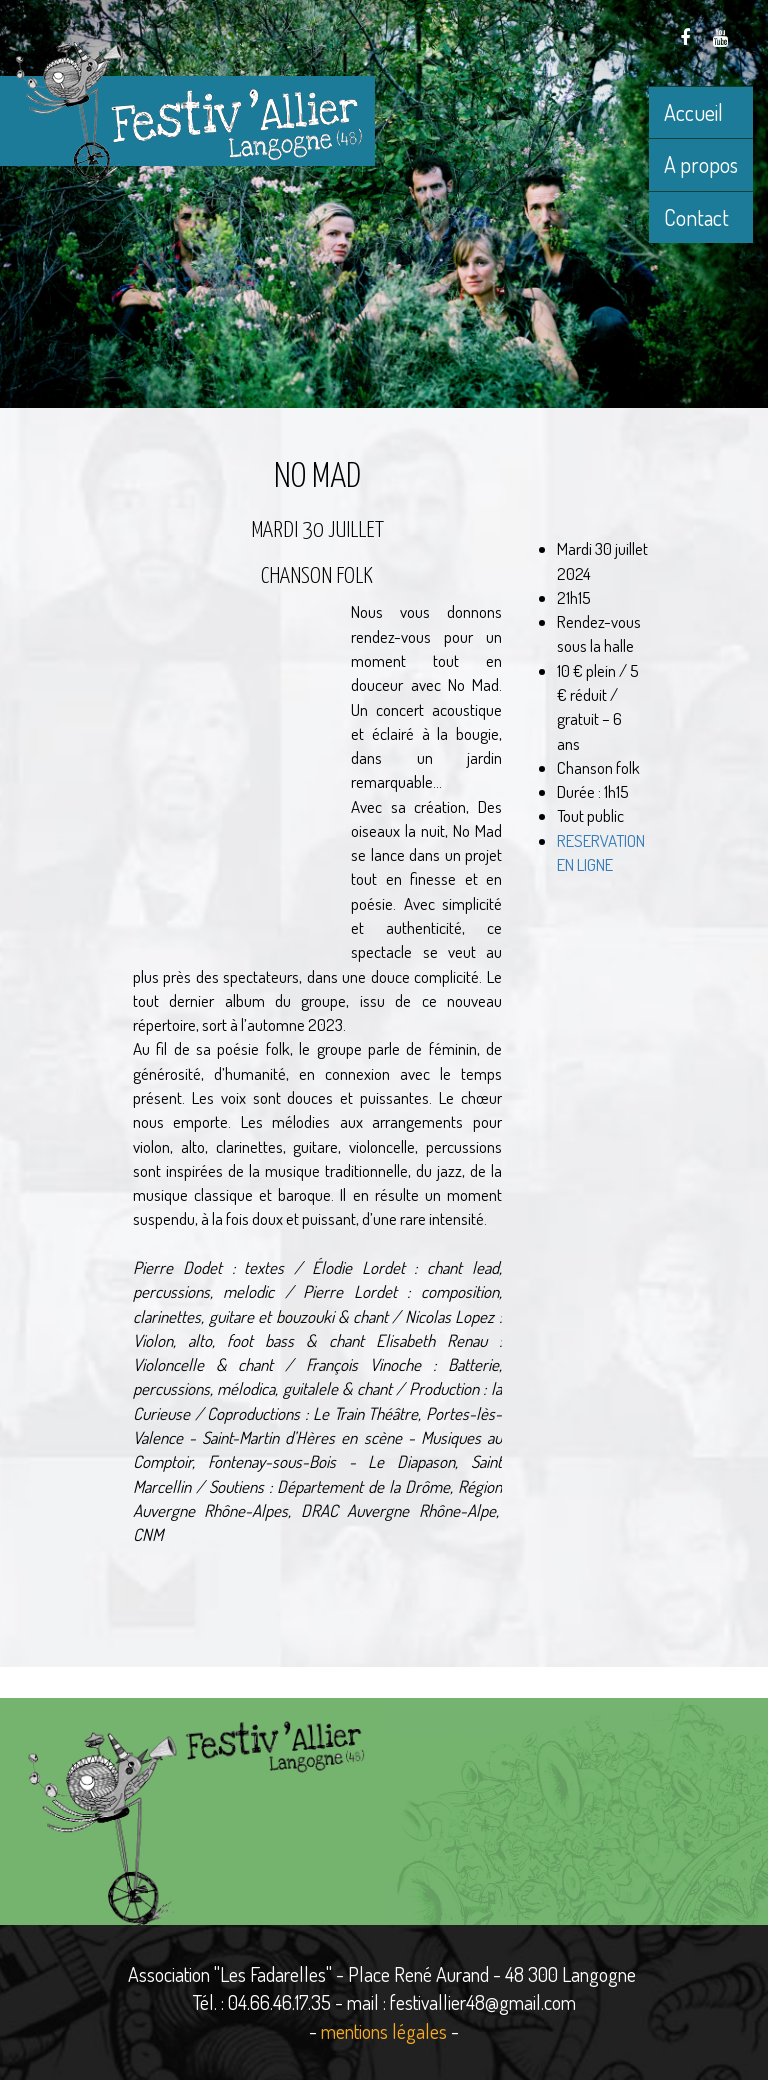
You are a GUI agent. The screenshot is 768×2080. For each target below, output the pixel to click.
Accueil (693, 112)
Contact (696, 217)
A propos (701, 164)
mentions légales (384, 2031)
